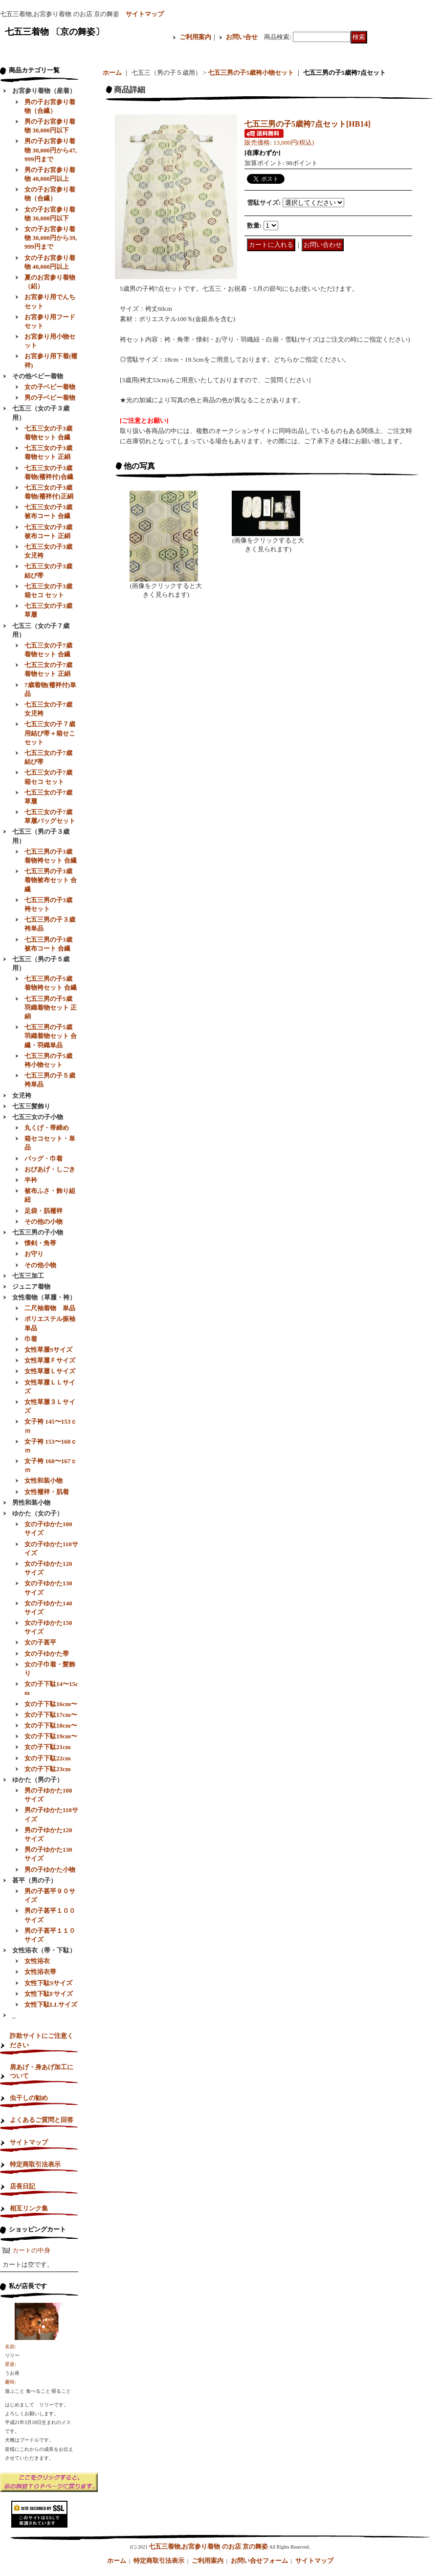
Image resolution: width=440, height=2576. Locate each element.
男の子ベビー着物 (49, 397)
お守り (34, 1253)
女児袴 (21, 1095)
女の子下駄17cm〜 (50, 1714)
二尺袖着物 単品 (49, 1308)
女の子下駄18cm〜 (50, 1725)
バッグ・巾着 (43, 1158)
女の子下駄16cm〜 (50, 1704)
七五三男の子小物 (37, 1232)
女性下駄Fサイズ (48, 1993)
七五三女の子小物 (37, 1117)
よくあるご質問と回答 (41, 2119)
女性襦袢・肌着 (46, 1491)
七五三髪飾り (31, 1106)
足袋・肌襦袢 (43, 1210)
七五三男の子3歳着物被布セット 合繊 (50, 879)
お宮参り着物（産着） (44, 90)
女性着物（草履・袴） (44, 1297)
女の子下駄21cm (47, 1747)
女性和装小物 (43, 1480)
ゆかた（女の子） (37, 1513)
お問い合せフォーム (259, 2560)
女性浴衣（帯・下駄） (44, 1950)
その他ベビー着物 (37, 376)
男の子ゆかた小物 (49, 1869)
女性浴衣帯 (40, 1971)
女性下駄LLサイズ (50, 2004)
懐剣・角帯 (40, 1243)
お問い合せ (242, 37)
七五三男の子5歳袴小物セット (251, 72)
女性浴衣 (37, 1961)
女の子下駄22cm (47, 1758)
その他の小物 (43, 1221)
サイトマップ (145, 14)
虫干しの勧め (29, 2097)
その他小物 (40, 1265)
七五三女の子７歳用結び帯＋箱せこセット (49, 732)
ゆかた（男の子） (37, 1779)
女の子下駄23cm (47, 1769)
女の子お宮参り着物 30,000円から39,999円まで (50, 237)
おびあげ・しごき (49, 1169)
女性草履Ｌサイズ (49, 1371)
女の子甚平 (40, 1642)
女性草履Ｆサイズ (49, 1360)
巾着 (30, 1338)
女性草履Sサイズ (48, 1349)
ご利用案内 (195, 37)
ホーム (112, 72)
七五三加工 (28, 1275)
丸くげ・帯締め (46, 1127)
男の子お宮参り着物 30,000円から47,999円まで (50, 149)
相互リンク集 (29, 2208)
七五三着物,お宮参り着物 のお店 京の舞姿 (208, 2546)
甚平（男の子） (34, 1880)
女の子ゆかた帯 (46, 1653)
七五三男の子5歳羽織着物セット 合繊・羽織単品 (50, 1035)
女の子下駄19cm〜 (50, 1736)
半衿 (30, 1180)
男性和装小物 (31, 1502)
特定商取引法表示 (35, 2164)
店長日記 (22, 2186)
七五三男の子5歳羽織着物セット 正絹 (50, 1007)
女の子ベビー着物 (49, 386)
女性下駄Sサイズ (48, 1983)
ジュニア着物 (31, 1286)
